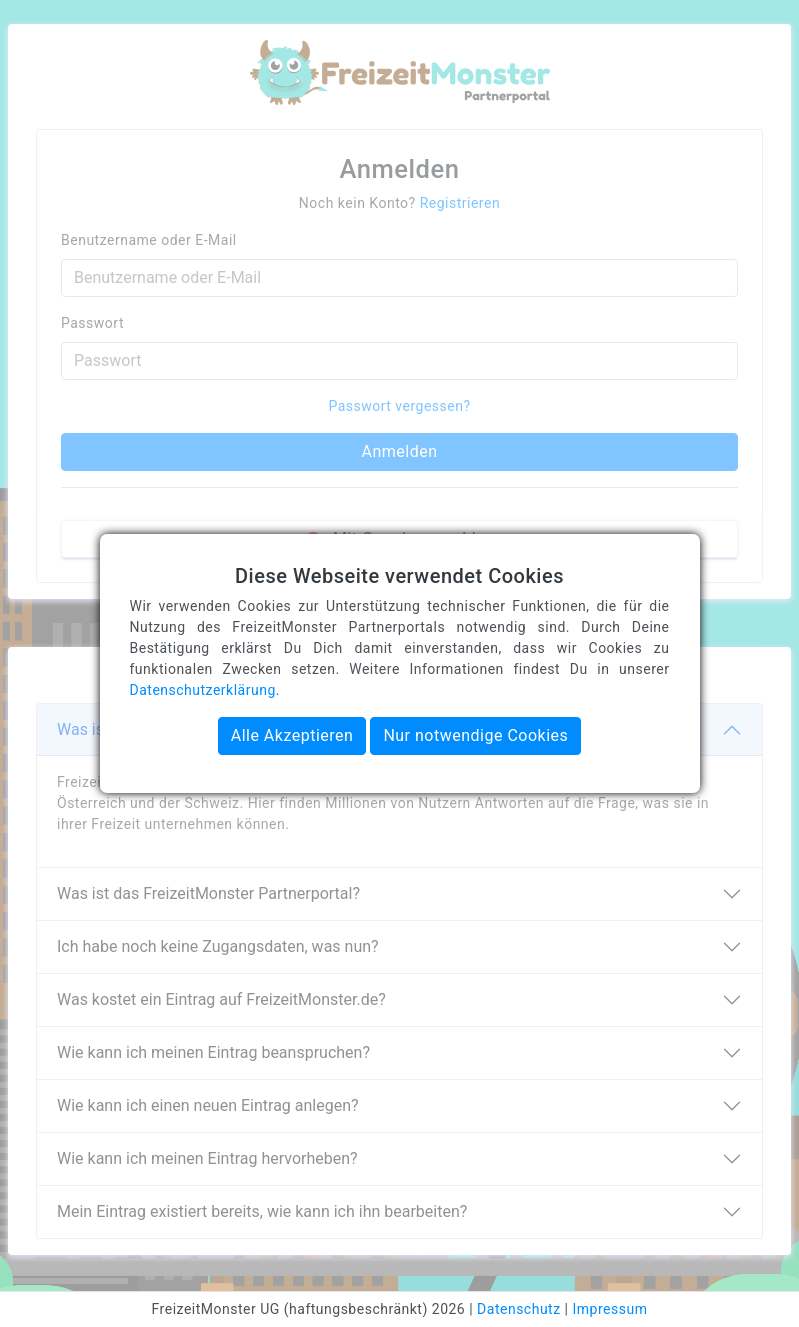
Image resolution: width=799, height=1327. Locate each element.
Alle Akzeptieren (292, 735)
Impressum (610, 1309)
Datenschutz (519, 1309)
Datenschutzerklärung (203, 690)
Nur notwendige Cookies (475, 735)
